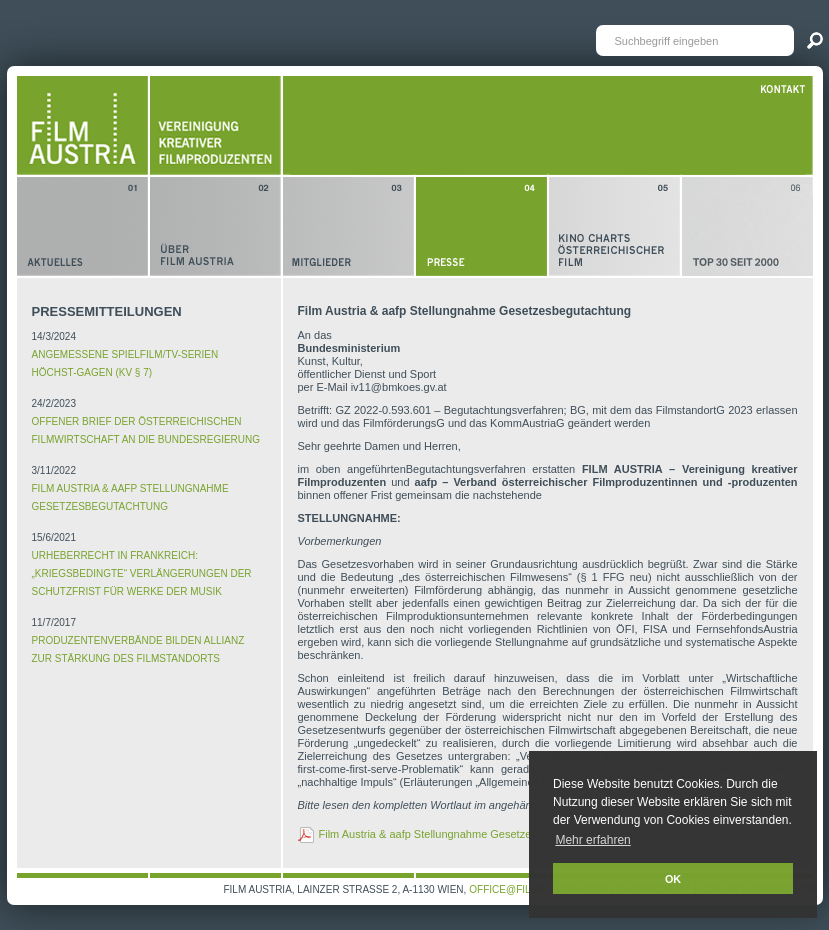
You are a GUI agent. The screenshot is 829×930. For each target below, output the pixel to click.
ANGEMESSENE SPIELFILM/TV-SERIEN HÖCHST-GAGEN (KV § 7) (125, 363)
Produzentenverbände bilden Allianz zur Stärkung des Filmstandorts (138, 649)
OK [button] (673, 879)
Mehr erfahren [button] (592, 840)
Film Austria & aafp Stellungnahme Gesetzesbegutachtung (130, 497)
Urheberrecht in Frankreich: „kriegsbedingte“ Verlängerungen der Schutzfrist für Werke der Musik (142, 573)
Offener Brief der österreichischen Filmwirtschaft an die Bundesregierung (146, 430)
